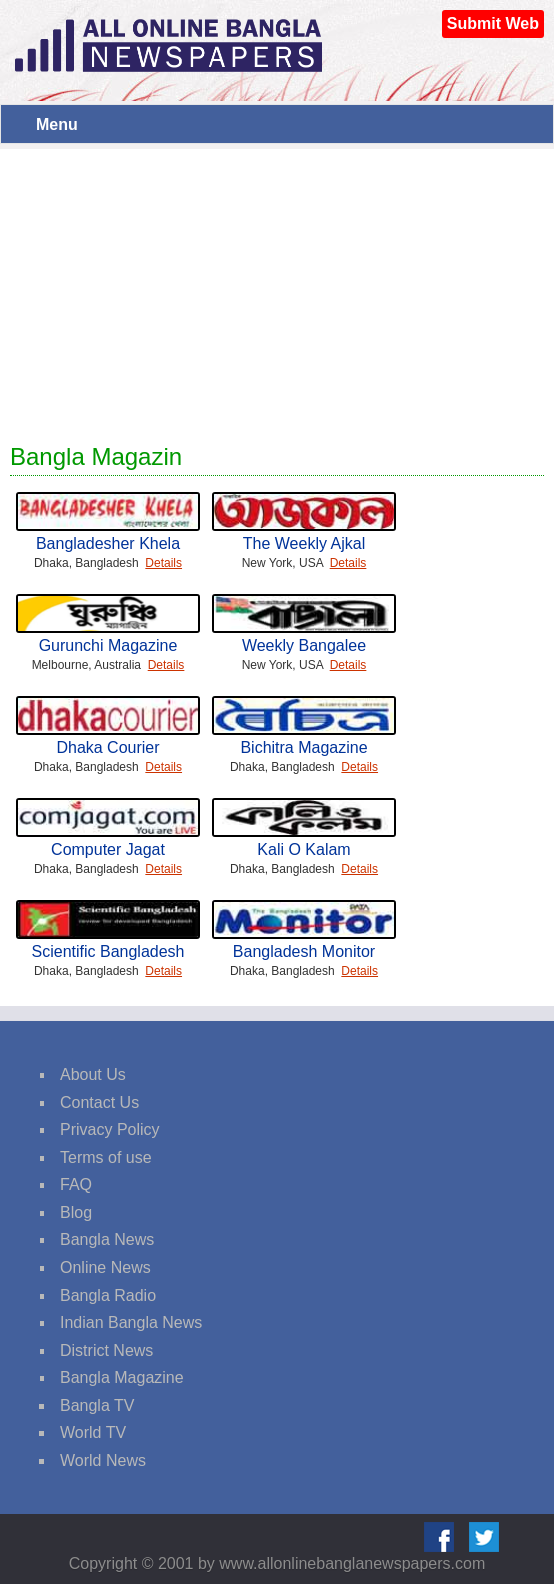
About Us (93, 1074)
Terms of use (106, 1157)
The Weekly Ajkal (304, 543)
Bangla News (107, 1239)
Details (163, 563)
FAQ (76, 1184)
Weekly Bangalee (304, 645)
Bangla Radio (108, 1295)
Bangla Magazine (122, 1377)
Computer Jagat (108, 849)
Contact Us (99, 1102)
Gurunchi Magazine (108, 645)
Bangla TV (97, 1405)
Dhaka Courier (107, 747)
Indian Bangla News (131, 1322)
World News (103, 1460)
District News (106, 1350)
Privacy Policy (110, 1129)
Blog (76, 1212)
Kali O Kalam (303, 849)
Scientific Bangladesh (108, 951)
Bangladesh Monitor (304, 951)
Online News (105, 1267)
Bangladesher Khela (108, 543)
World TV (93, 1432)
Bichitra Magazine (303, 747)
